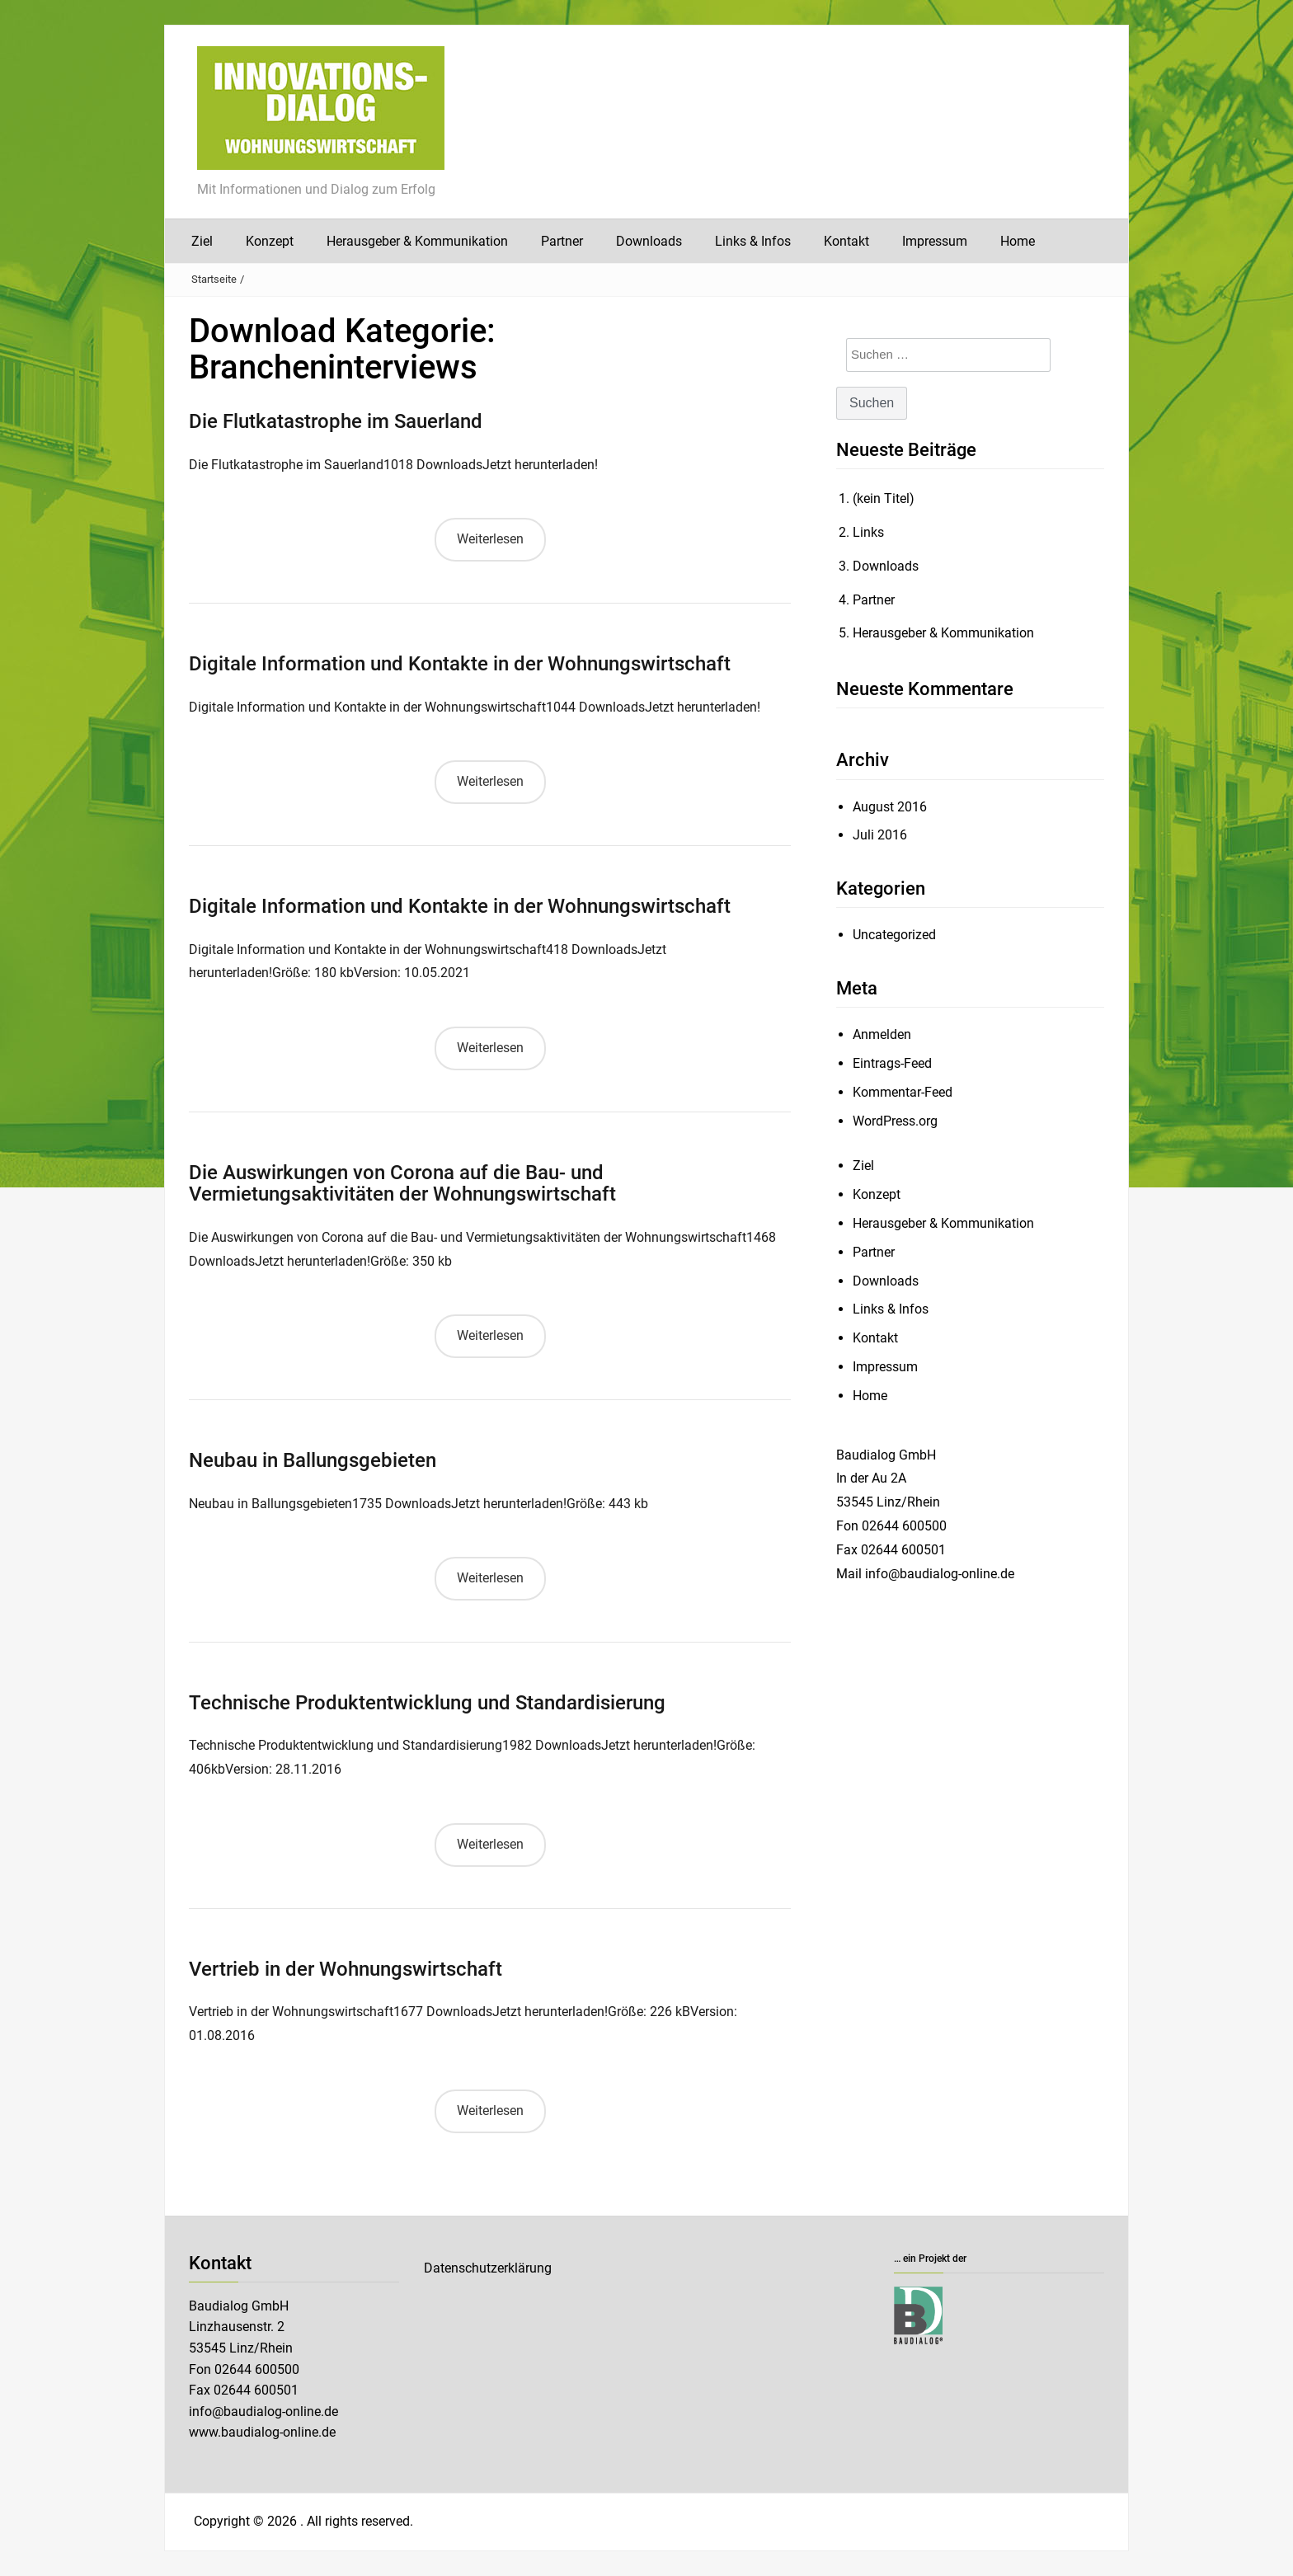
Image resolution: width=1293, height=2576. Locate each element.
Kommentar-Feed (902, 1092)
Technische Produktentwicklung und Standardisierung (427, 1702)
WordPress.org (895, 1121)
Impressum (934, 241)
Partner (562, 241)
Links (868, 532)
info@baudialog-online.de (263, 2411)
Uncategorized (894, 934)
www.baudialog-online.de (262, 2432)
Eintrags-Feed (892, 1063)
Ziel (202, 241)
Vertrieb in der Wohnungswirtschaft (345, 1969)
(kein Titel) (884, 498)
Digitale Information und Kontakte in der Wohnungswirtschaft (460, 663)
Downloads (649, 241)
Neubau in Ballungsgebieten (312, 1460)
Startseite (214, 279)
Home (1017, 241)
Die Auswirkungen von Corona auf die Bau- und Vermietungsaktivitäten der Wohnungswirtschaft (402, 1183)
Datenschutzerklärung (488, 2268)
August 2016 (890, 807)
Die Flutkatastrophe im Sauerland (335, 421)
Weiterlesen (490, 539)
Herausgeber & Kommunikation (417, 241)
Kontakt (846, 241)
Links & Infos (753, 241)
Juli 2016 (880, 835)
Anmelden (882, 1034)
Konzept (270, 241)
